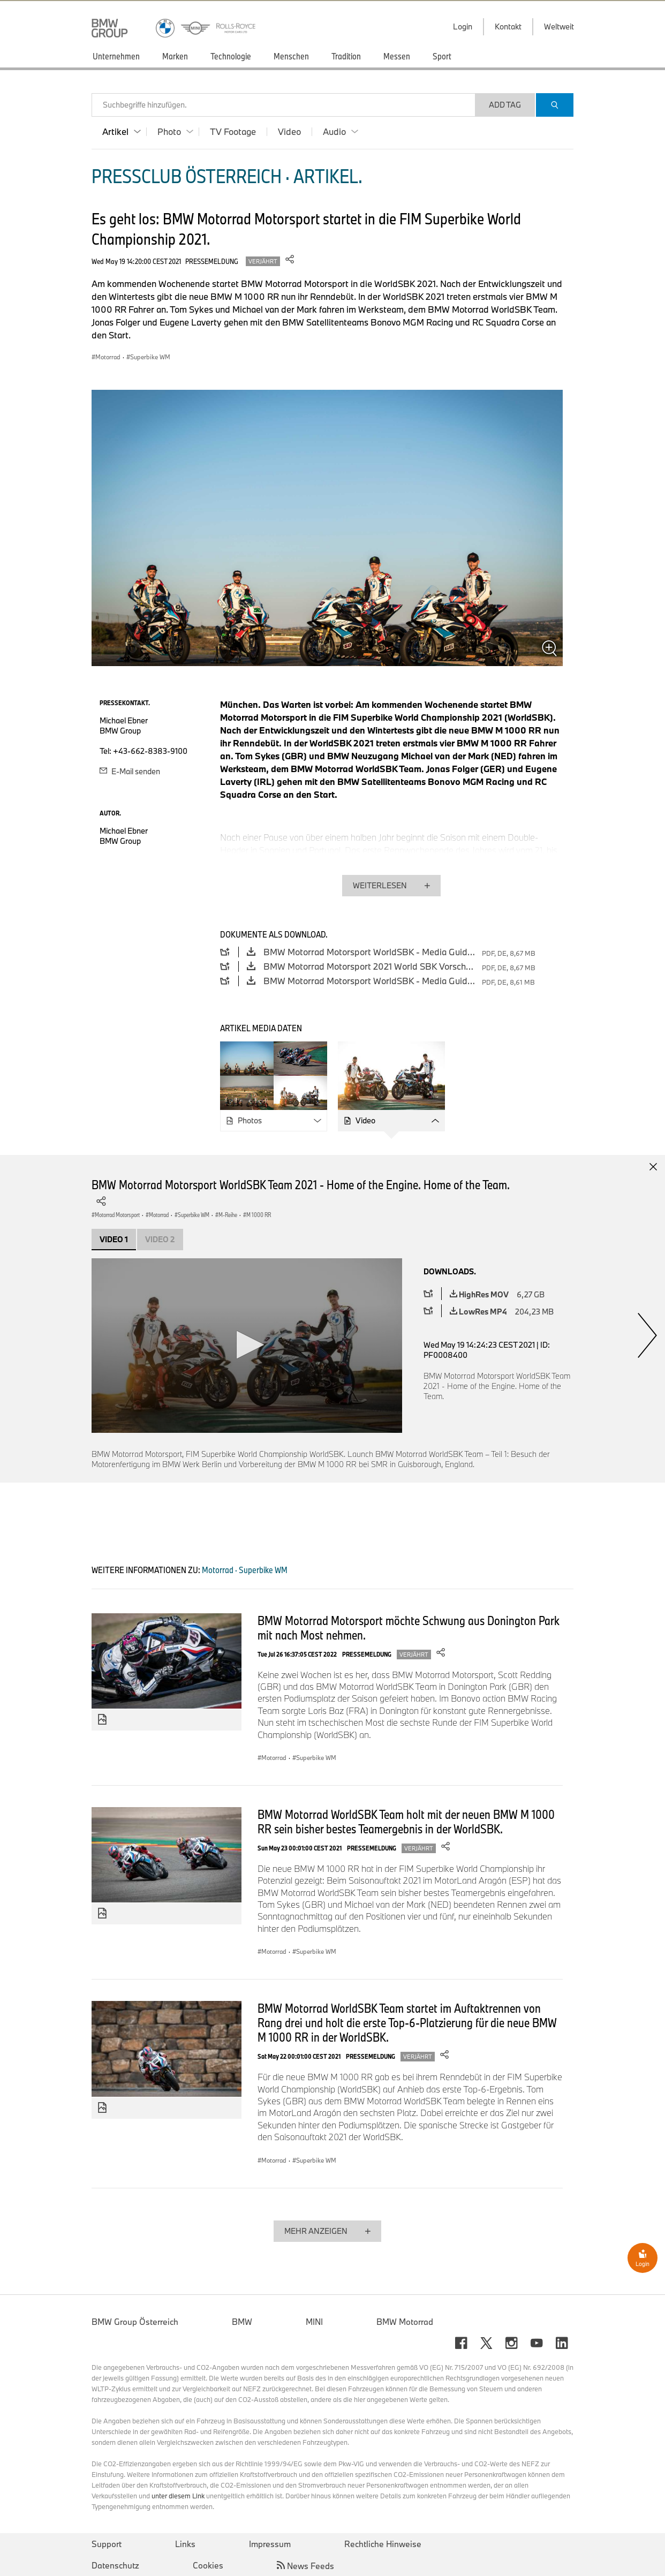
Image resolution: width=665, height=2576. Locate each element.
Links (185, 2544)
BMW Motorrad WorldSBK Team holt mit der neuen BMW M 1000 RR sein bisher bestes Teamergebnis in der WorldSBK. (406, 1821)
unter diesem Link (178, 2495)
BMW (242, 2321)
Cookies (208, 2565)
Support (107, 2544)
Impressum (270, 2544)
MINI (314, 2321)
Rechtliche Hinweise (382, 2544)
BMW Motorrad (404, 2321)
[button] (247, 1344)
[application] (247, 1345)
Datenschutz (115, 2565)
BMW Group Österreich (135, 2321)
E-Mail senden (130, 771)
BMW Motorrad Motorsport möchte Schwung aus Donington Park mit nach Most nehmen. (409, 1627)
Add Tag (505, 105)
